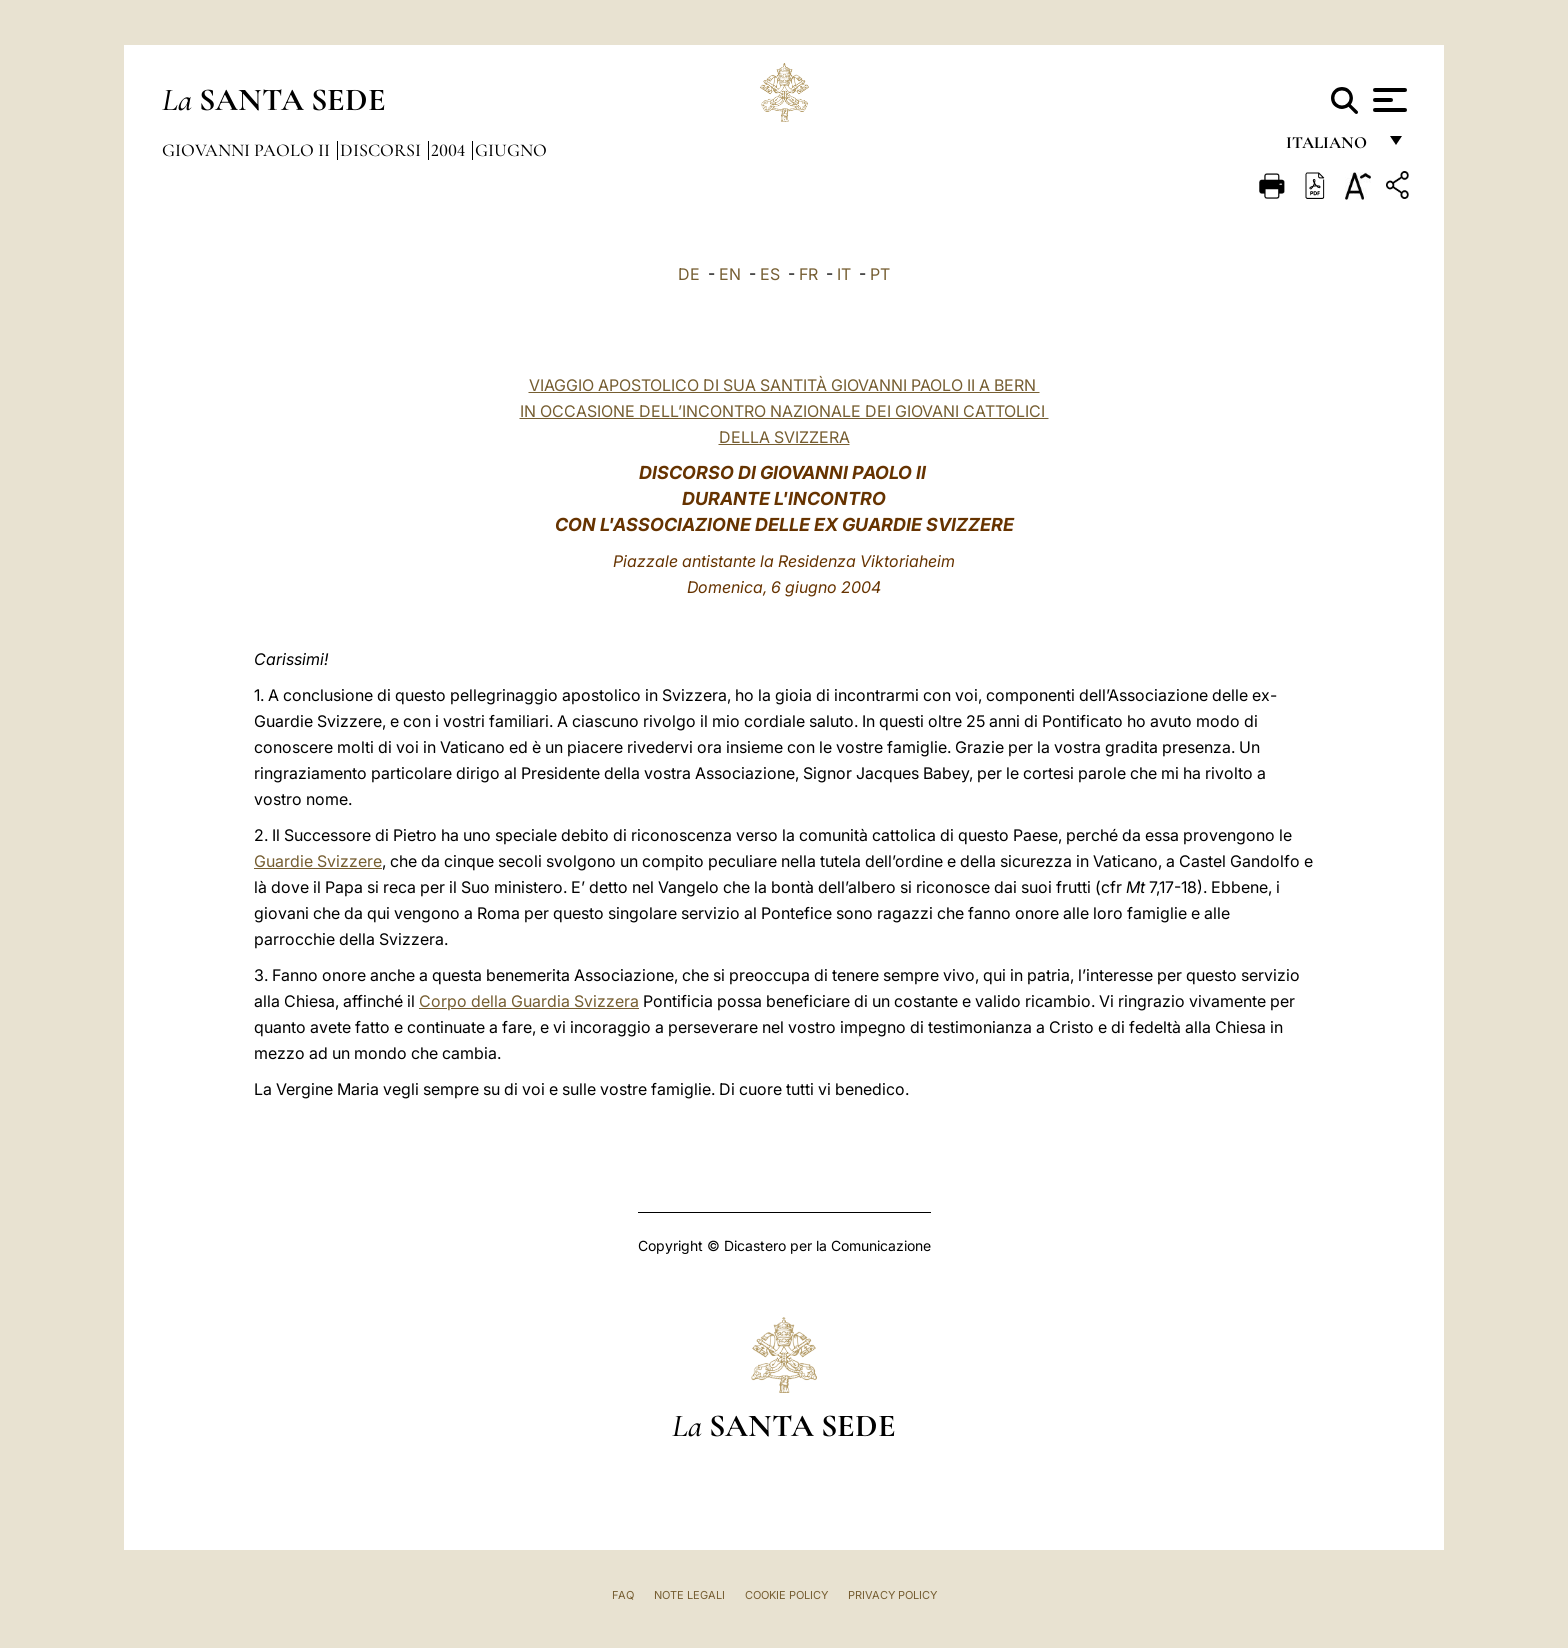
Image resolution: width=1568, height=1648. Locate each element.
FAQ (623, 1595)
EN (730, 274)
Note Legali (689, 1595)
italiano (1330, 147)
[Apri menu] (1387, 100)
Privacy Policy (892, 1595)
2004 (450, 150)
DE (689, 274)
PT (880, 274)
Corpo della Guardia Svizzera (529, 1001)
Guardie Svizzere (318, 861)
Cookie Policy (786, 1595)
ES (770, 274)
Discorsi (382, 150)
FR (808, 274)
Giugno (511, 150)
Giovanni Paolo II (248, 150)
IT (844, 274)
